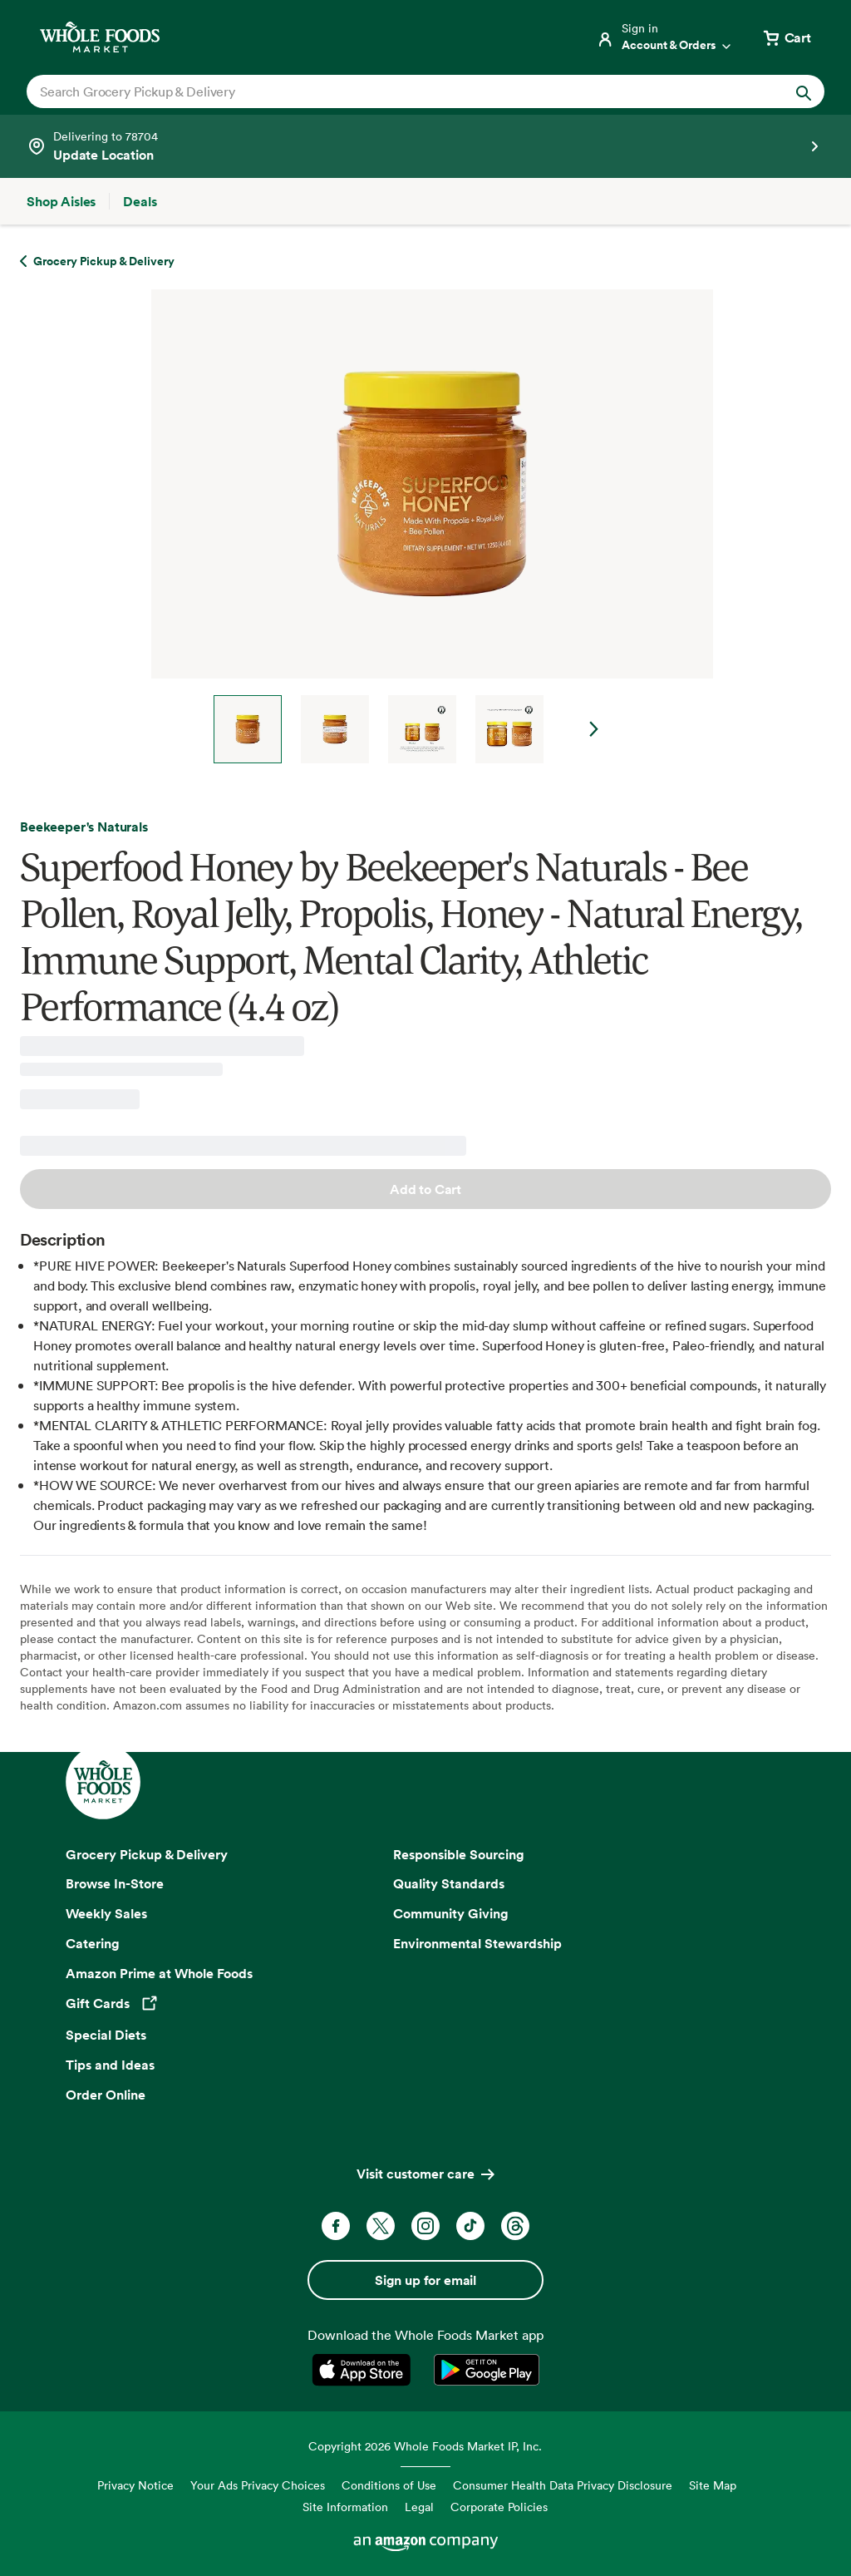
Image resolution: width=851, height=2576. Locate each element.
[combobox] (387, 91)
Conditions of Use (389, 2485)
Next (594, 729)
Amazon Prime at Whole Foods (159, 1973)
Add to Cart (425, 1189)
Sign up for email (425, 2280)
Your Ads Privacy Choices (257, 2485)
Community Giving (451, 1913)
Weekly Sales (106, 1913)
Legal (419, 2506)
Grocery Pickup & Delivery (147, 1854)
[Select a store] (425, 146)
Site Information (345, 2506)
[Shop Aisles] (61, 201)
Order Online (105, 2094)
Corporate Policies (499, 2506)
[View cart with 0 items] (786, 37)
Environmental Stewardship (477, 1943)
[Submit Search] (803, 91)
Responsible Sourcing (458, 1854)
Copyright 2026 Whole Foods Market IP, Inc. (425, 2446)
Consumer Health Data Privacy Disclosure (562, 2485)
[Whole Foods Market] (100, 37)
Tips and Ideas (110, 2064)
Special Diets (106, 2035)
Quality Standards (448, 1883)
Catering (93, 1943)
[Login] (665, 37)
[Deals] (139, 201)
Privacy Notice (135, 2485)
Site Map (712, 2485)
